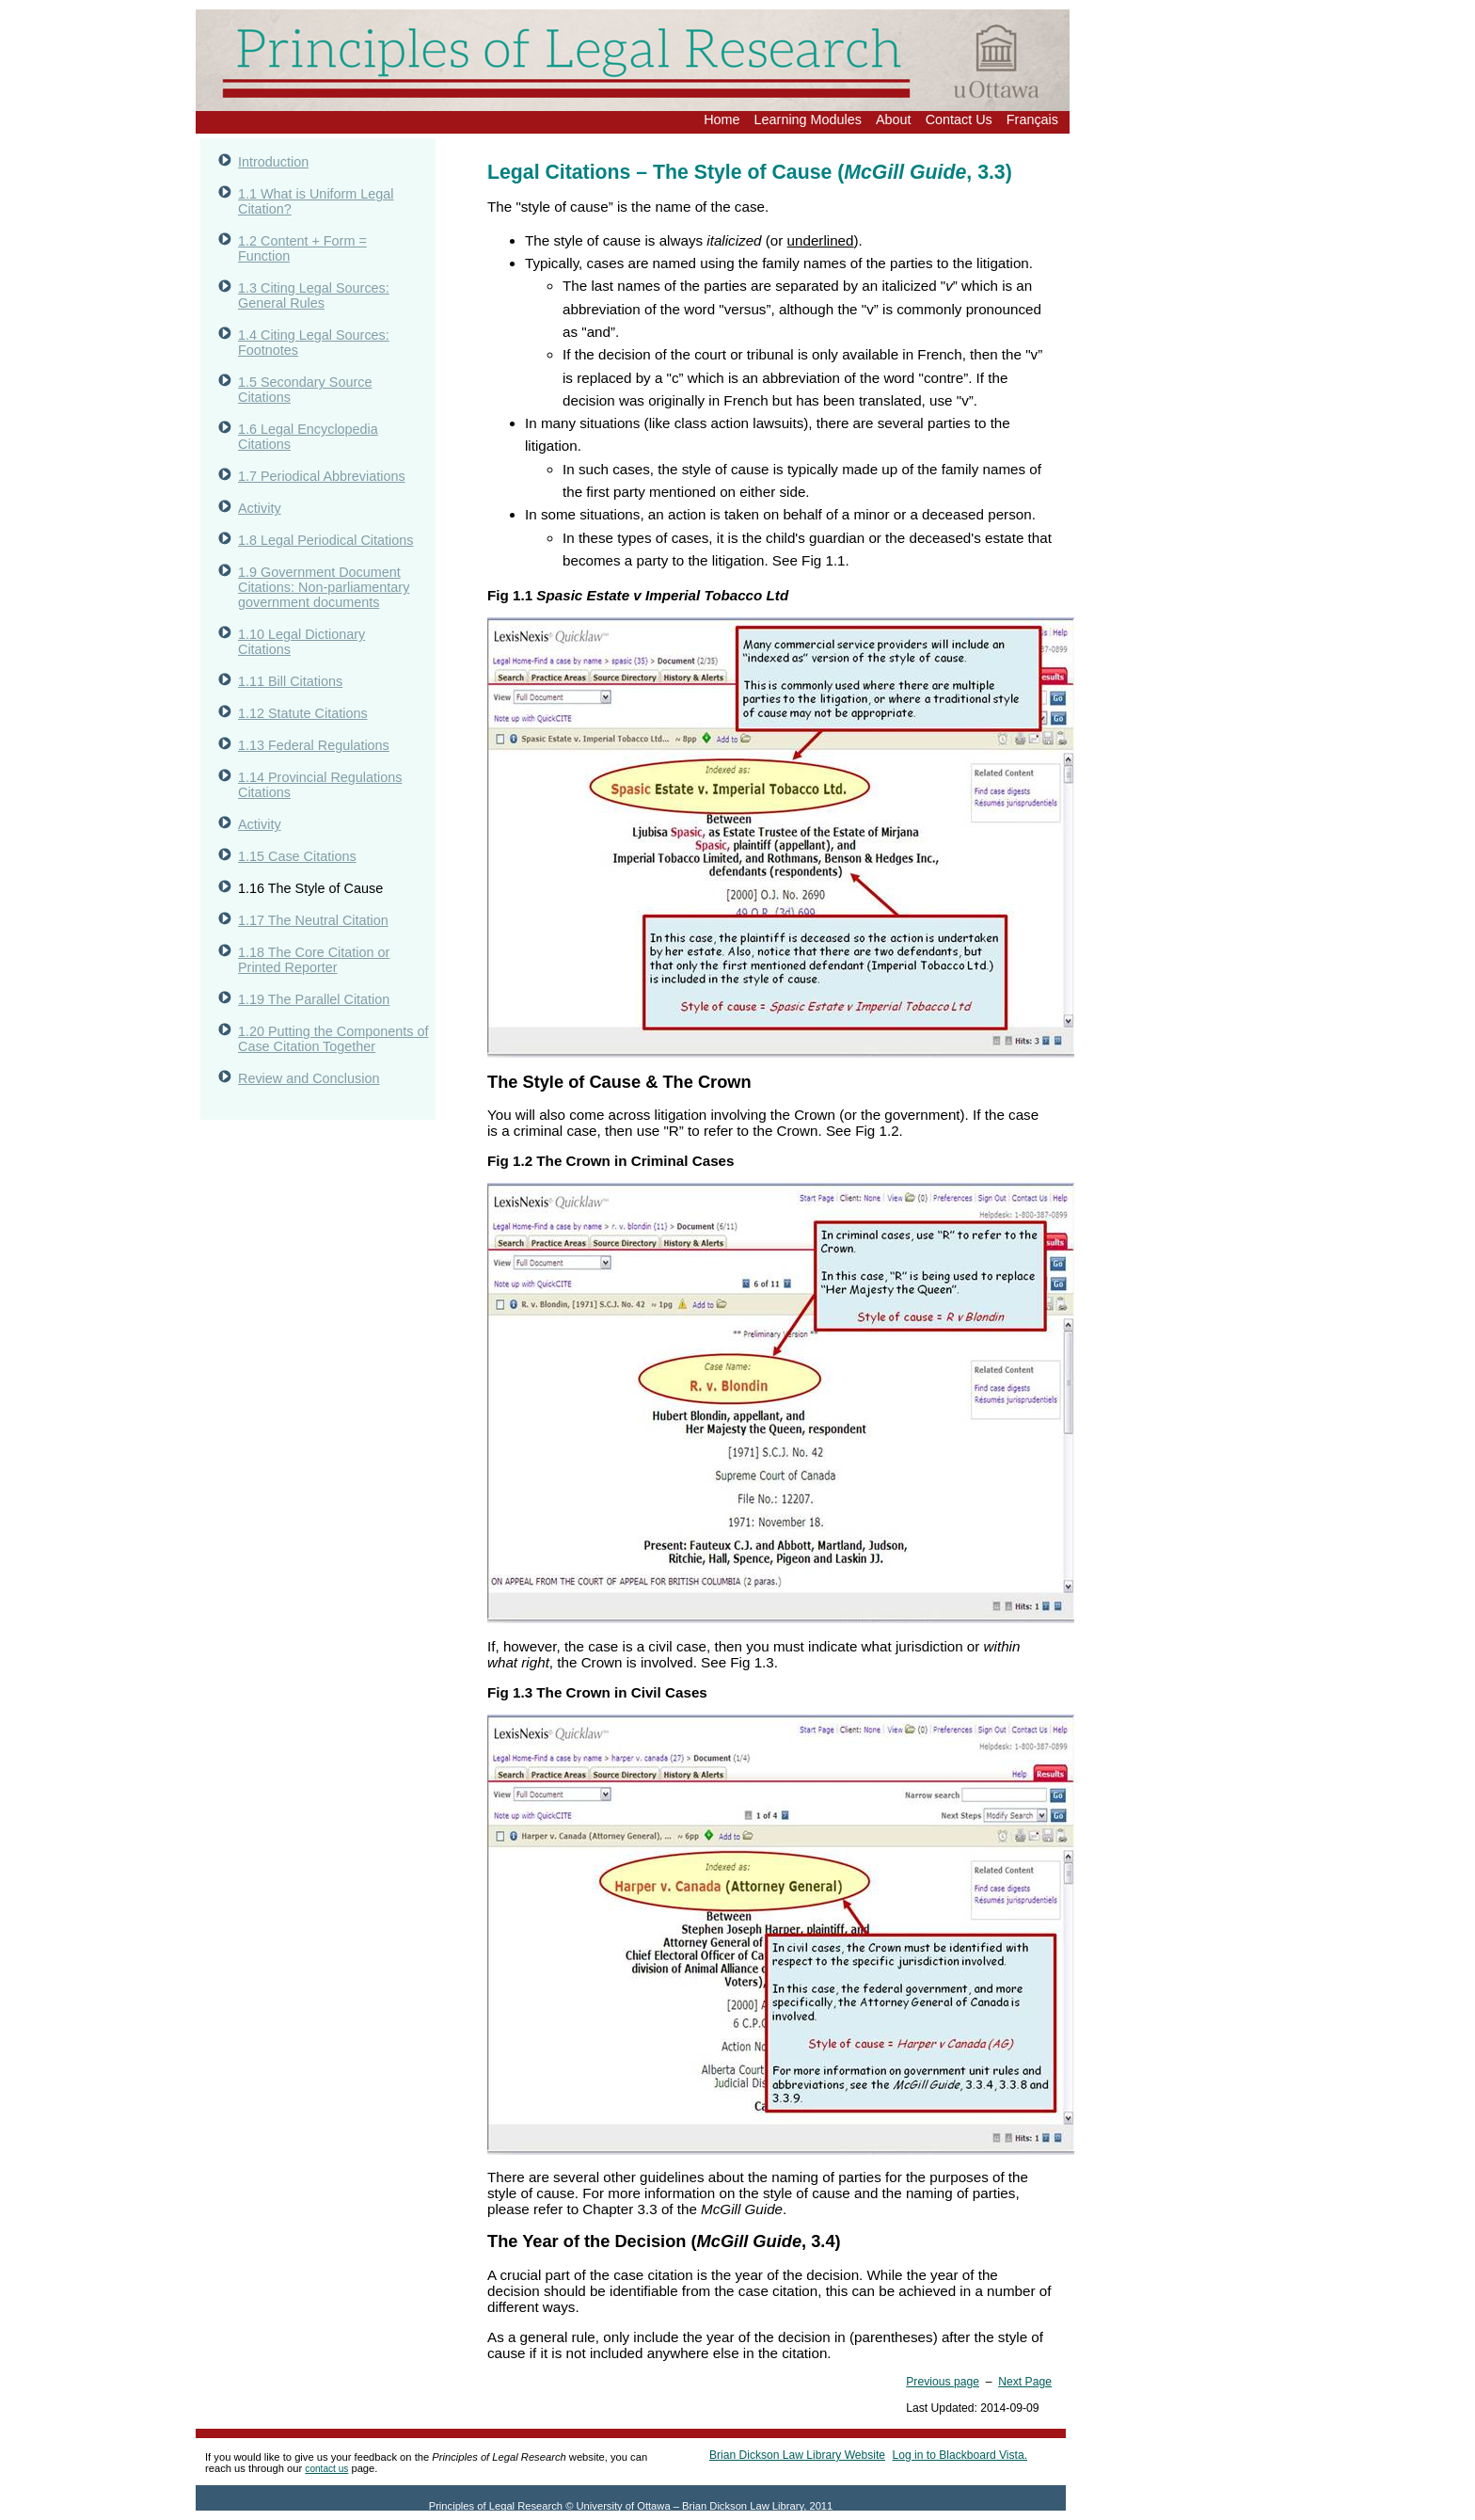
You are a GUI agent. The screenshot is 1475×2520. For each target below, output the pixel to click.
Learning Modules (808, 119)
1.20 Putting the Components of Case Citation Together (333, 1039)
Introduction (273, 161)
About (894, 119)
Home (721, 119)
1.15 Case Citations (297, 856)
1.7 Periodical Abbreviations (321, 476)
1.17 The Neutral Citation (313, 920)
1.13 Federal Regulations (313, 745)
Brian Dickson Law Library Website (797, 2455)
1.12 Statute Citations (303, 713)
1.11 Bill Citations (290, 681)
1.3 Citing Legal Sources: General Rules (313, 295)
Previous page (942, 2381)
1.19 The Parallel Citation (313, 999)
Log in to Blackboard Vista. (960, 2455)
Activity (259, 508)
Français (1032, 119)
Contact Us (959, 119)
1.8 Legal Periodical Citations (325, 540)
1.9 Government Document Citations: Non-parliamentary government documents (323, 587)
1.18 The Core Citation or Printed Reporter (313, 960)
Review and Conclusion (308, 1078)
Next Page (1025, 2381)
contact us (326, 2469)
